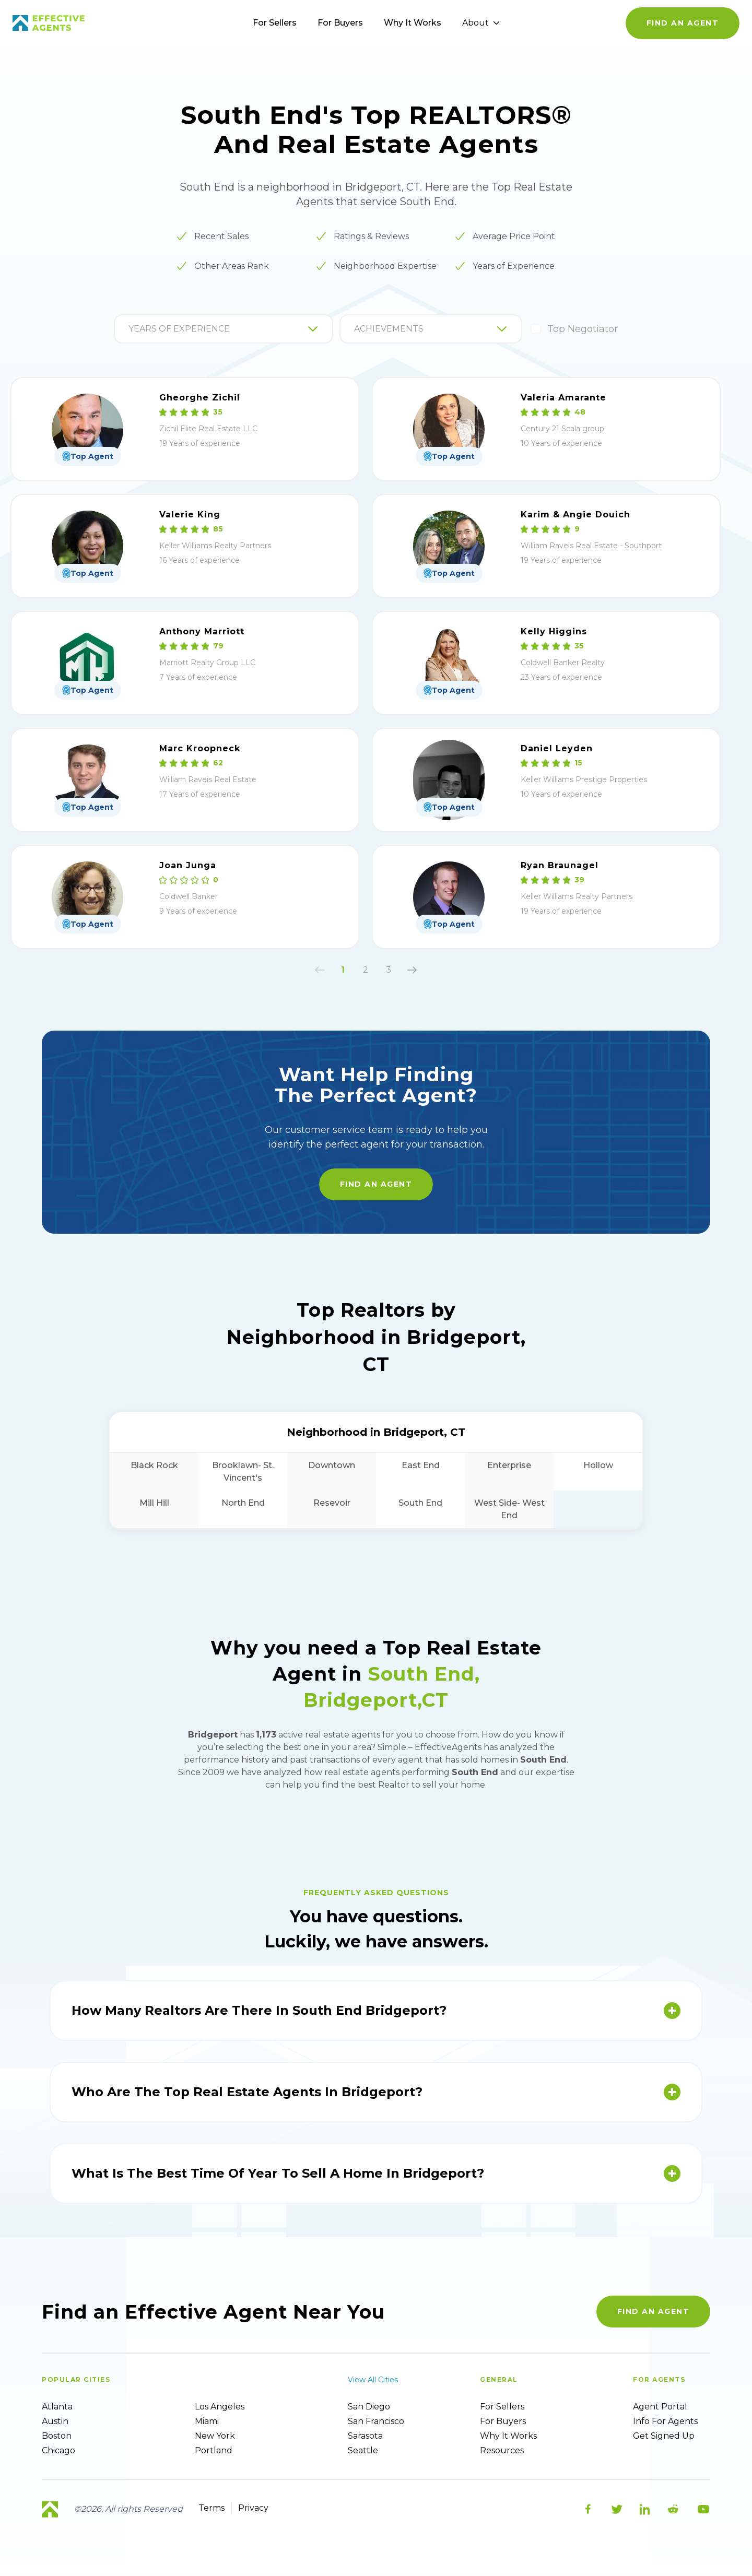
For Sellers (275, 23)
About (481, 23)
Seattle (363, 2450)
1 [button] (343, 970)
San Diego (369, 2407)
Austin (55, 2421)
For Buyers (340, 23)
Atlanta (57, 2407)
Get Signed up (664, 2436)
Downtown (331, 1465)
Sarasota (365, 2436)
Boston (57, 2436)
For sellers (502, 2407)
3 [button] (388, 970)
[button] (319, 970)
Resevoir (331, 1503)
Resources (502, 2450)
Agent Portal (660, 2407)
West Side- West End (509, 1509)
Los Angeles (219, 2407)
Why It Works (412, 23)
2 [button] (365, 970)
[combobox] (129, 329)
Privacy (253, 2508)
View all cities (373, 2379)
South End (420, 1503)
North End (243, 1503)
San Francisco (376, 2421)
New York (215, 2436)
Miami (207, 2421)
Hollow (598, 1465)
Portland (213, 2450)
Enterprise (509, 1465)
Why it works (508, 2436)
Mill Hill (154, 1503)
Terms (211, 2508)
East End (421, 1465)
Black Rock (154, 1465)
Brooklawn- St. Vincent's (243, 1471)
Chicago (58, 2450)
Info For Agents (665, 2421)
